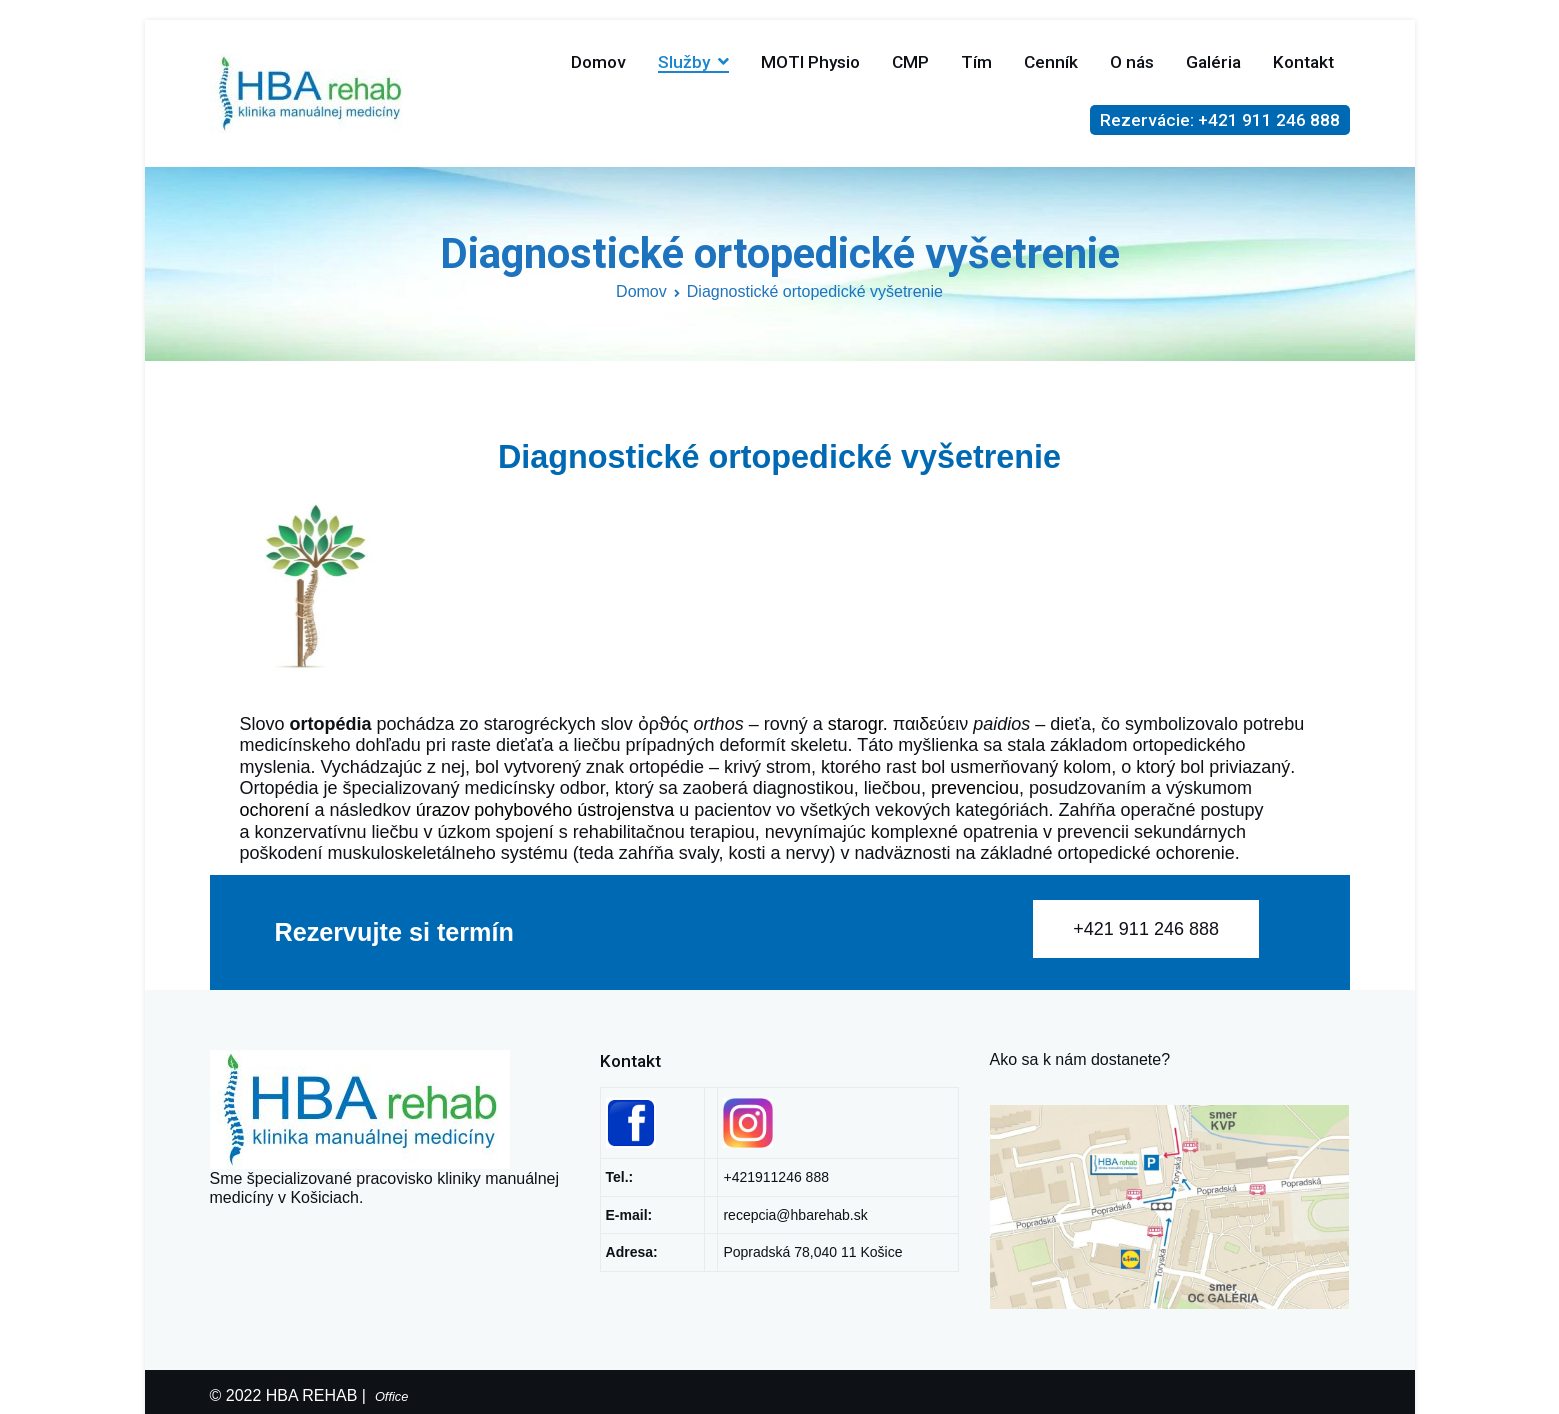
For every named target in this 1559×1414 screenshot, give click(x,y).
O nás (1132, 62)
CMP (910, 62)
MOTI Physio (810, 62)
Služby (684, 62)
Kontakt (1303, 62)
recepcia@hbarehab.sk (795, 1215)
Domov (598, 62)
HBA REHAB (312, 1395)
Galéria (1213, 62)
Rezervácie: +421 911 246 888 (1220, 120)
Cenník (1051, 62)
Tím (976, 62)
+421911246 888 (776, 1177)
